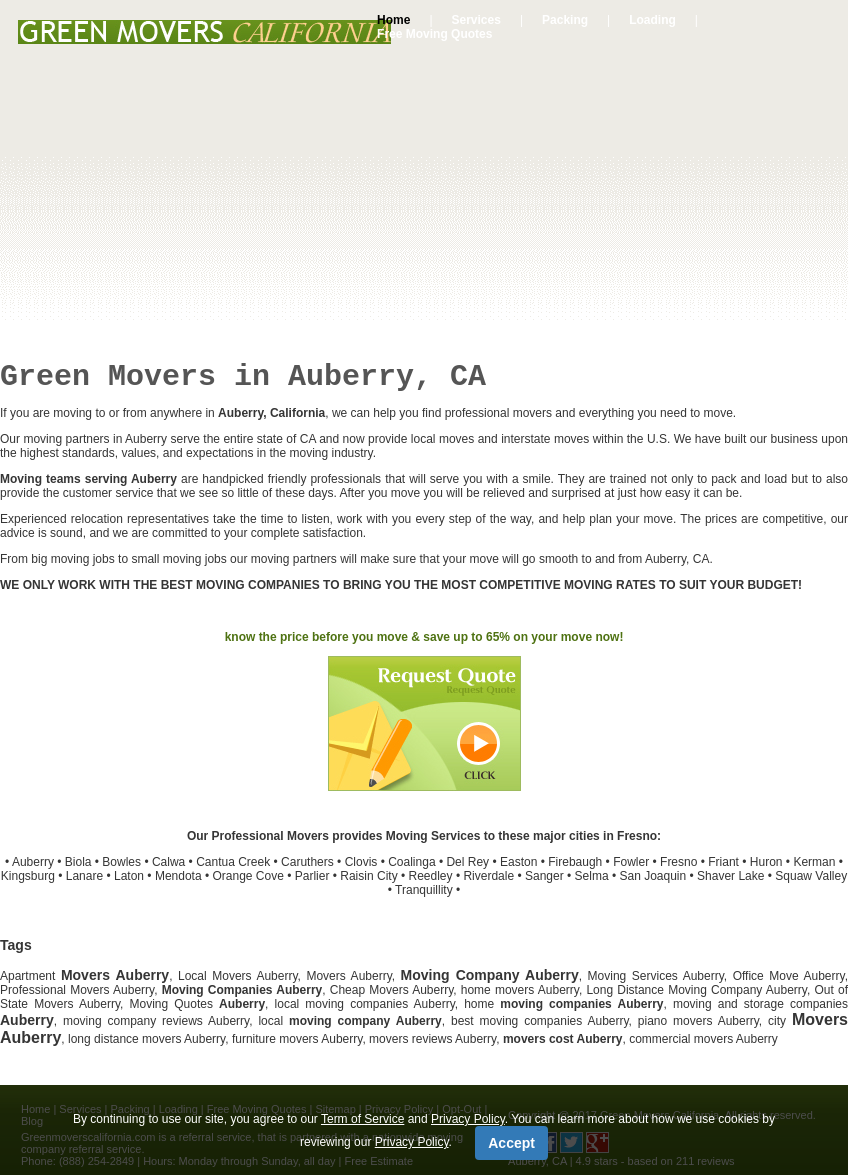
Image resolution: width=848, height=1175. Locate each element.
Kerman (814, 862)
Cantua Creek (233, 862)
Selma (592, 876)
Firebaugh (575, 862)
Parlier (312, 876)
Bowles (121, 862)
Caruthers (307, 862)
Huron (766, 862)
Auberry (33, 862)
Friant (723, 862)
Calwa (168, 862)
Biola (78, 862)
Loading (652, 20)
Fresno (678, 862)
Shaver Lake (730, 876)
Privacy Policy (468, 1119)
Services (476, 20)
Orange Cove (247, 876)
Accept (511, 1143)
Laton (129, 876)
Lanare (84, 876)
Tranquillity (424, 890)
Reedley (431, 876)
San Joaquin (652, 876)
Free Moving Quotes (434, 34)
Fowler (631, 862)
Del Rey (467, 862)
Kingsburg (28, 876)
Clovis (361, 862)
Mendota (178, 876)
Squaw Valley (811, 876)
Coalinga (411, 862)
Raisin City (368, 876)
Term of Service (362, 1119)
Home (393, 20)
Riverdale (488, 876)
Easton (518, 862)
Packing (565, 20)
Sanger (544, 876)
